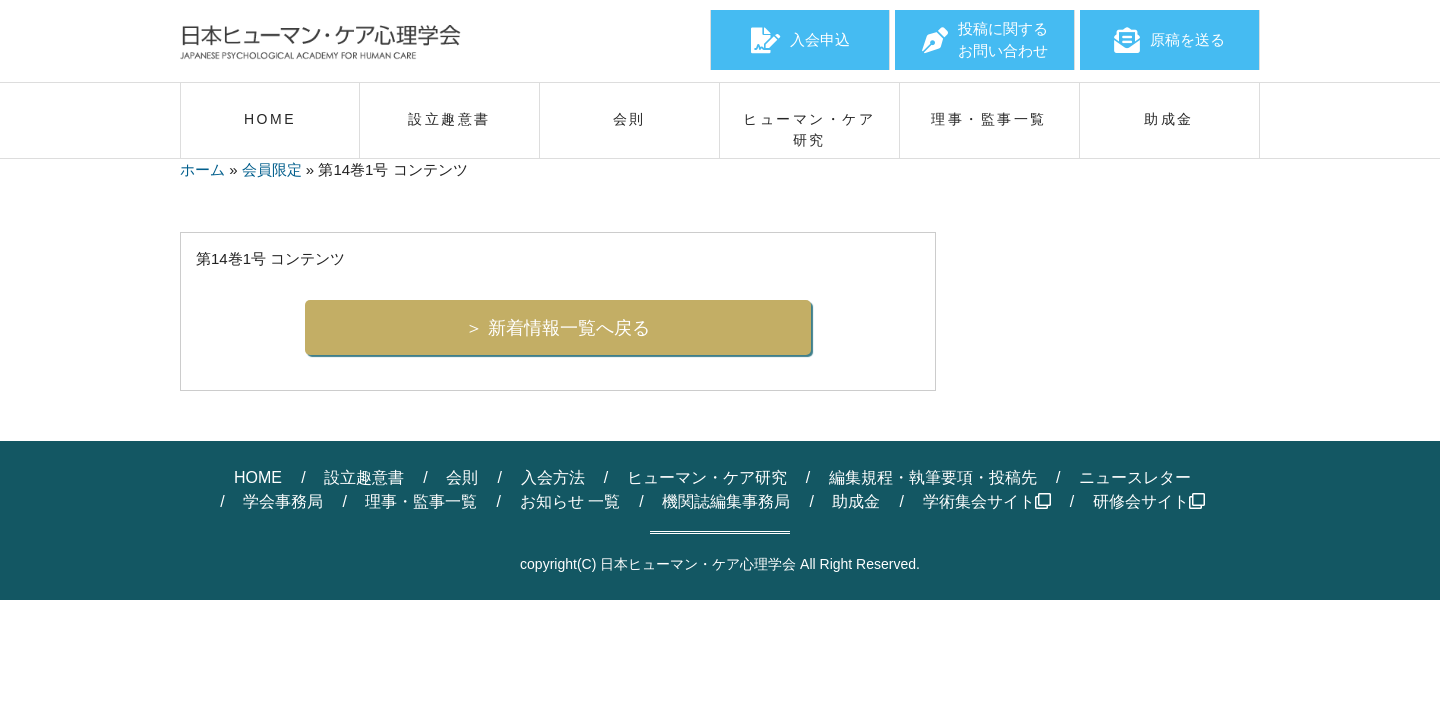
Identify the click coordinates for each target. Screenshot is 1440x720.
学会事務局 (283, 501)
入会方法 (553, 477)
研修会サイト (1149, 501)
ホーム (202, 169)
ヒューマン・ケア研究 (707, 477)
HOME (258, 477)
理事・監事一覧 (421, 501)
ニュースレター (1135, 477)
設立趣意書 (364, 477)
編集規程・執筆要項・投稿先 (933, 477)
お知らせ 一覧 (570, 501)
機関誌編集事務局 (726, 501)
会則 (462, 477)
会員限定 (272, 169)
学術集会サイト (987, 501)
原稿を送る (1169, 40)
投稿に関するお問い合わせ (985, 40)
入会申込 (800, 40)
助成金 (856, 501)
